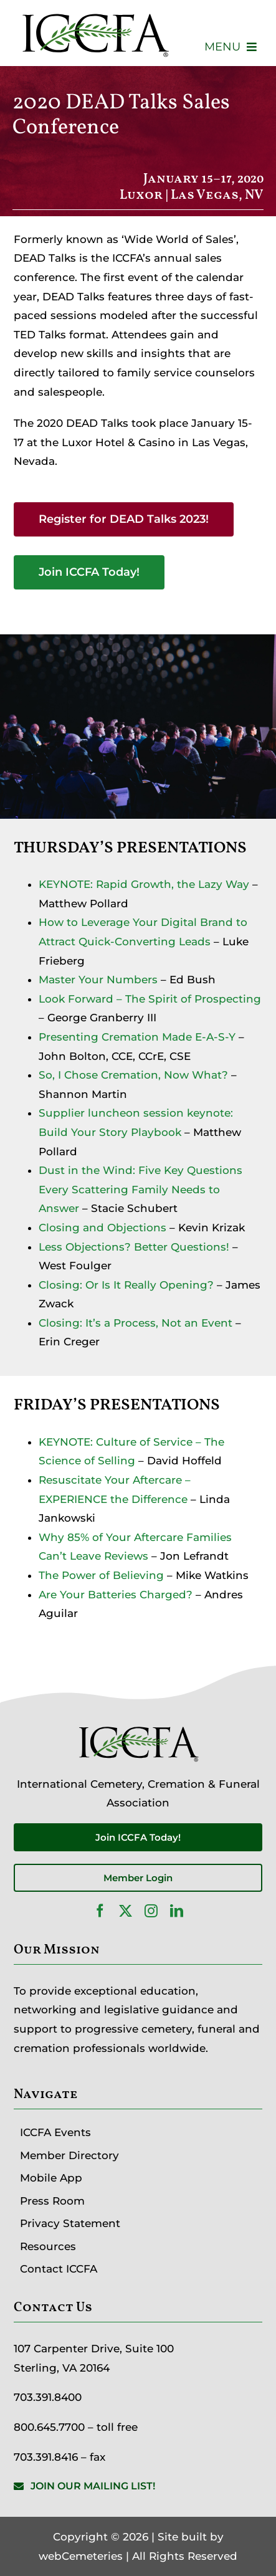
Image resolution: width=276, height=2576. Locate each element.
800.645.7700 (49, 2427)
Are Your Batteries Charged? (116, 1594)
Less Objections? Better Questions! (134, 1247)
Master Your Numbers (98, 979)
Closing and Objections (102, 1227)
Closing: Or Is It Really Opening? (126, 1285)
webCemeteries (81, 2556)
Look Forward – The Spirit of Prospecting (150, 999)
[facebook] (100, 1910)
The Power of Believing (101, 1575)
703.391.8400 (48, 2397)
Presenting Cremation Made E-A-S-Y (137, 1037)
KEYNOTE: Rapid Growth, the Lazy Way (144, 884)
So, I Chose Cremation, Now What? (133, 1075)
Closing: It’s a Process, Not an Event (135, 1323)
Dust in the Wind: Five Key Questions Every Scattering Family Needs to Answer (140, 1189)
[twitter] (125, 1910)
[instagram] (151, 1910)
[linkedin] (176, 1910)
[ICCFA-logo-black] (95, 14)
